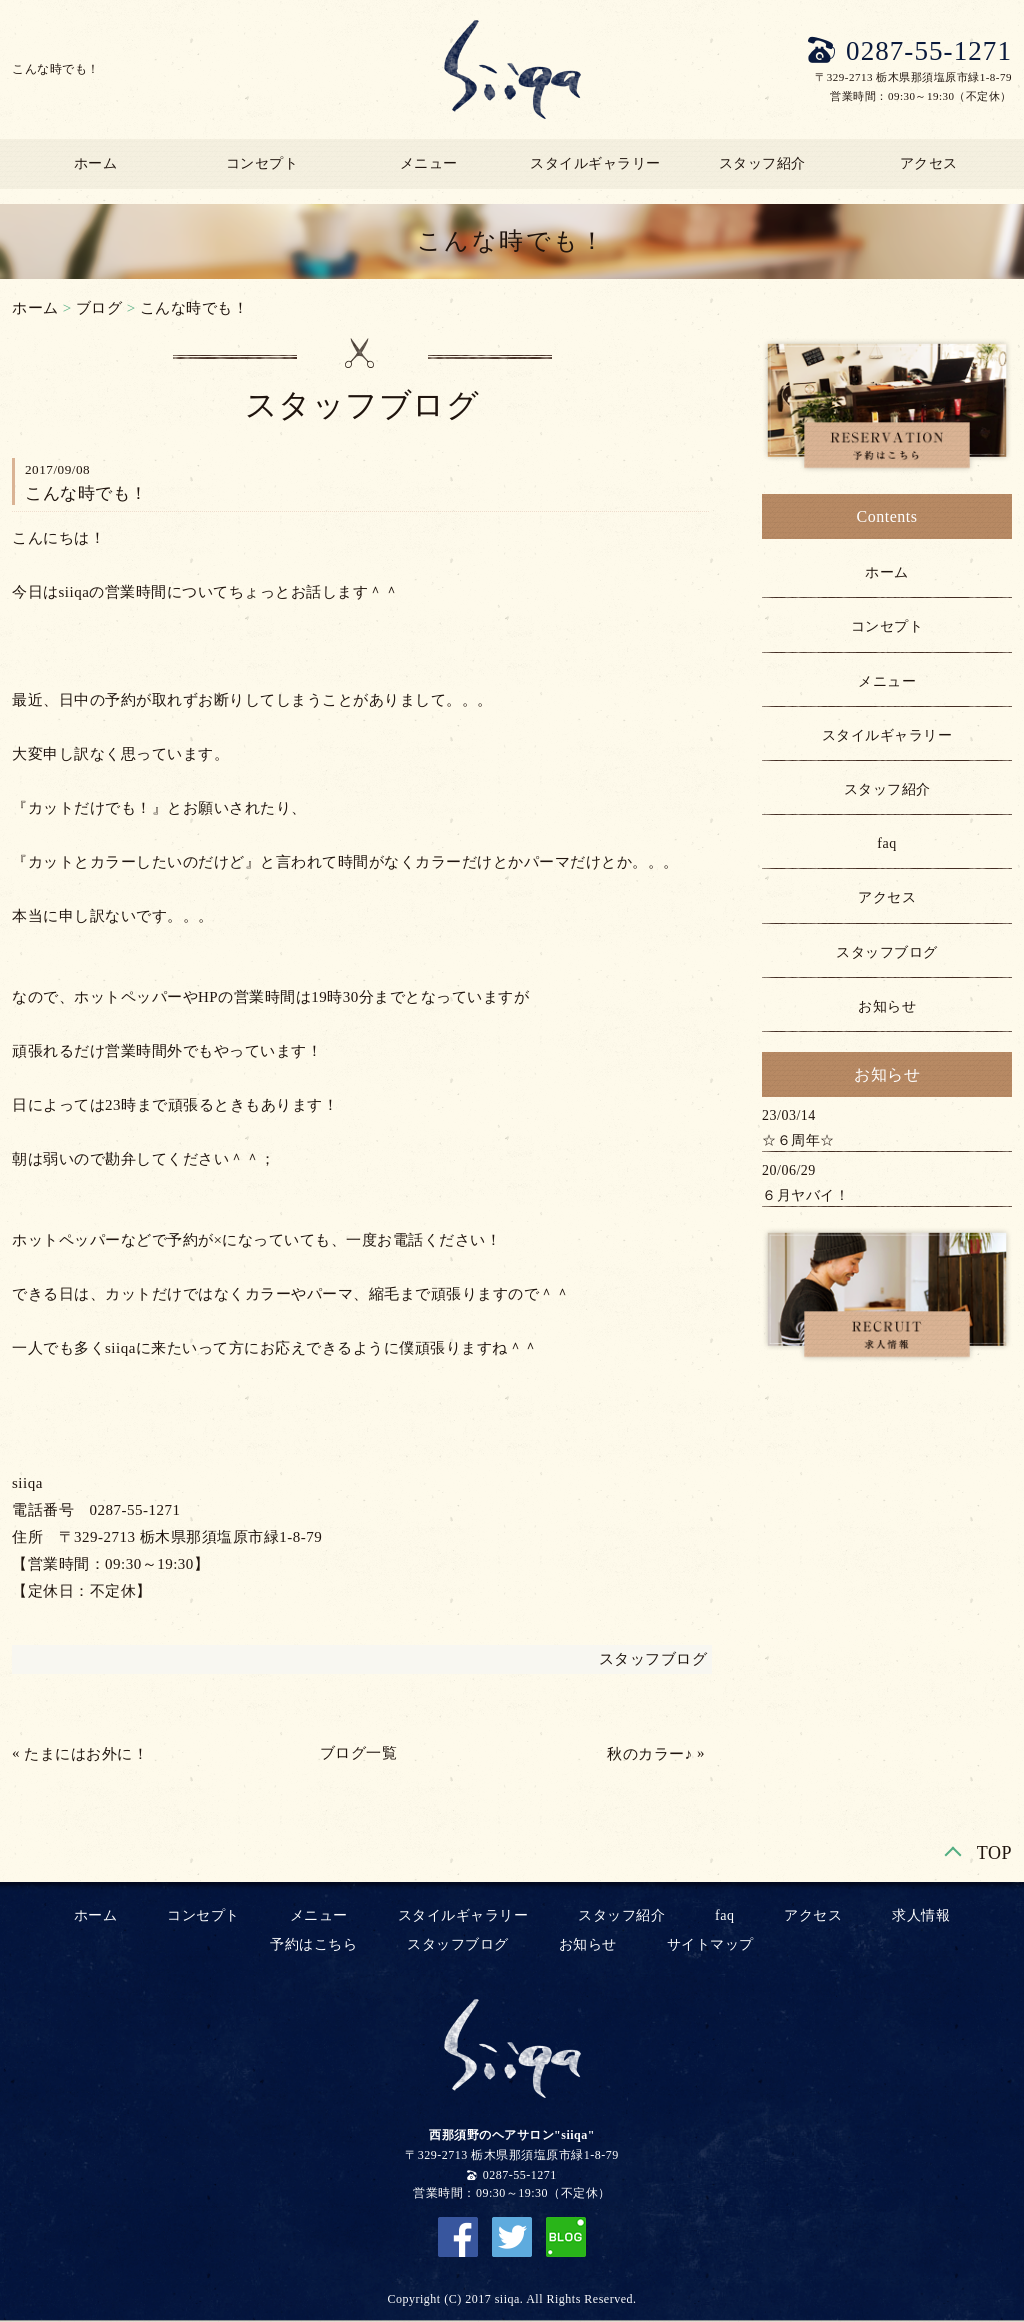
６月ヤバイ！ (805, 1195)
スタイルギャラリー (595, 163)
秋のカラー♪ (650, 1754)
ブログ (99, 308)
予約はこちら (313, 1944)
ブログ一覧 (359, 1753)
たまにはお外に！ (86, 1754)
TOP (994, 1853)
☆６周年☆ (798, 1140)
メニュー (429, 163)
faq (886, 843)
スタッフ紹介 (762, 163)
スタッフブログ (653, 1659)
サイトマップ (710, 1944)
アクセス (929, 163)
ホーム (96, 163)
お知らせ (887, 1006)
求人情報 (921, 1915)
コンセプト (262, 163)
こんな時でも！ (194, 308)
